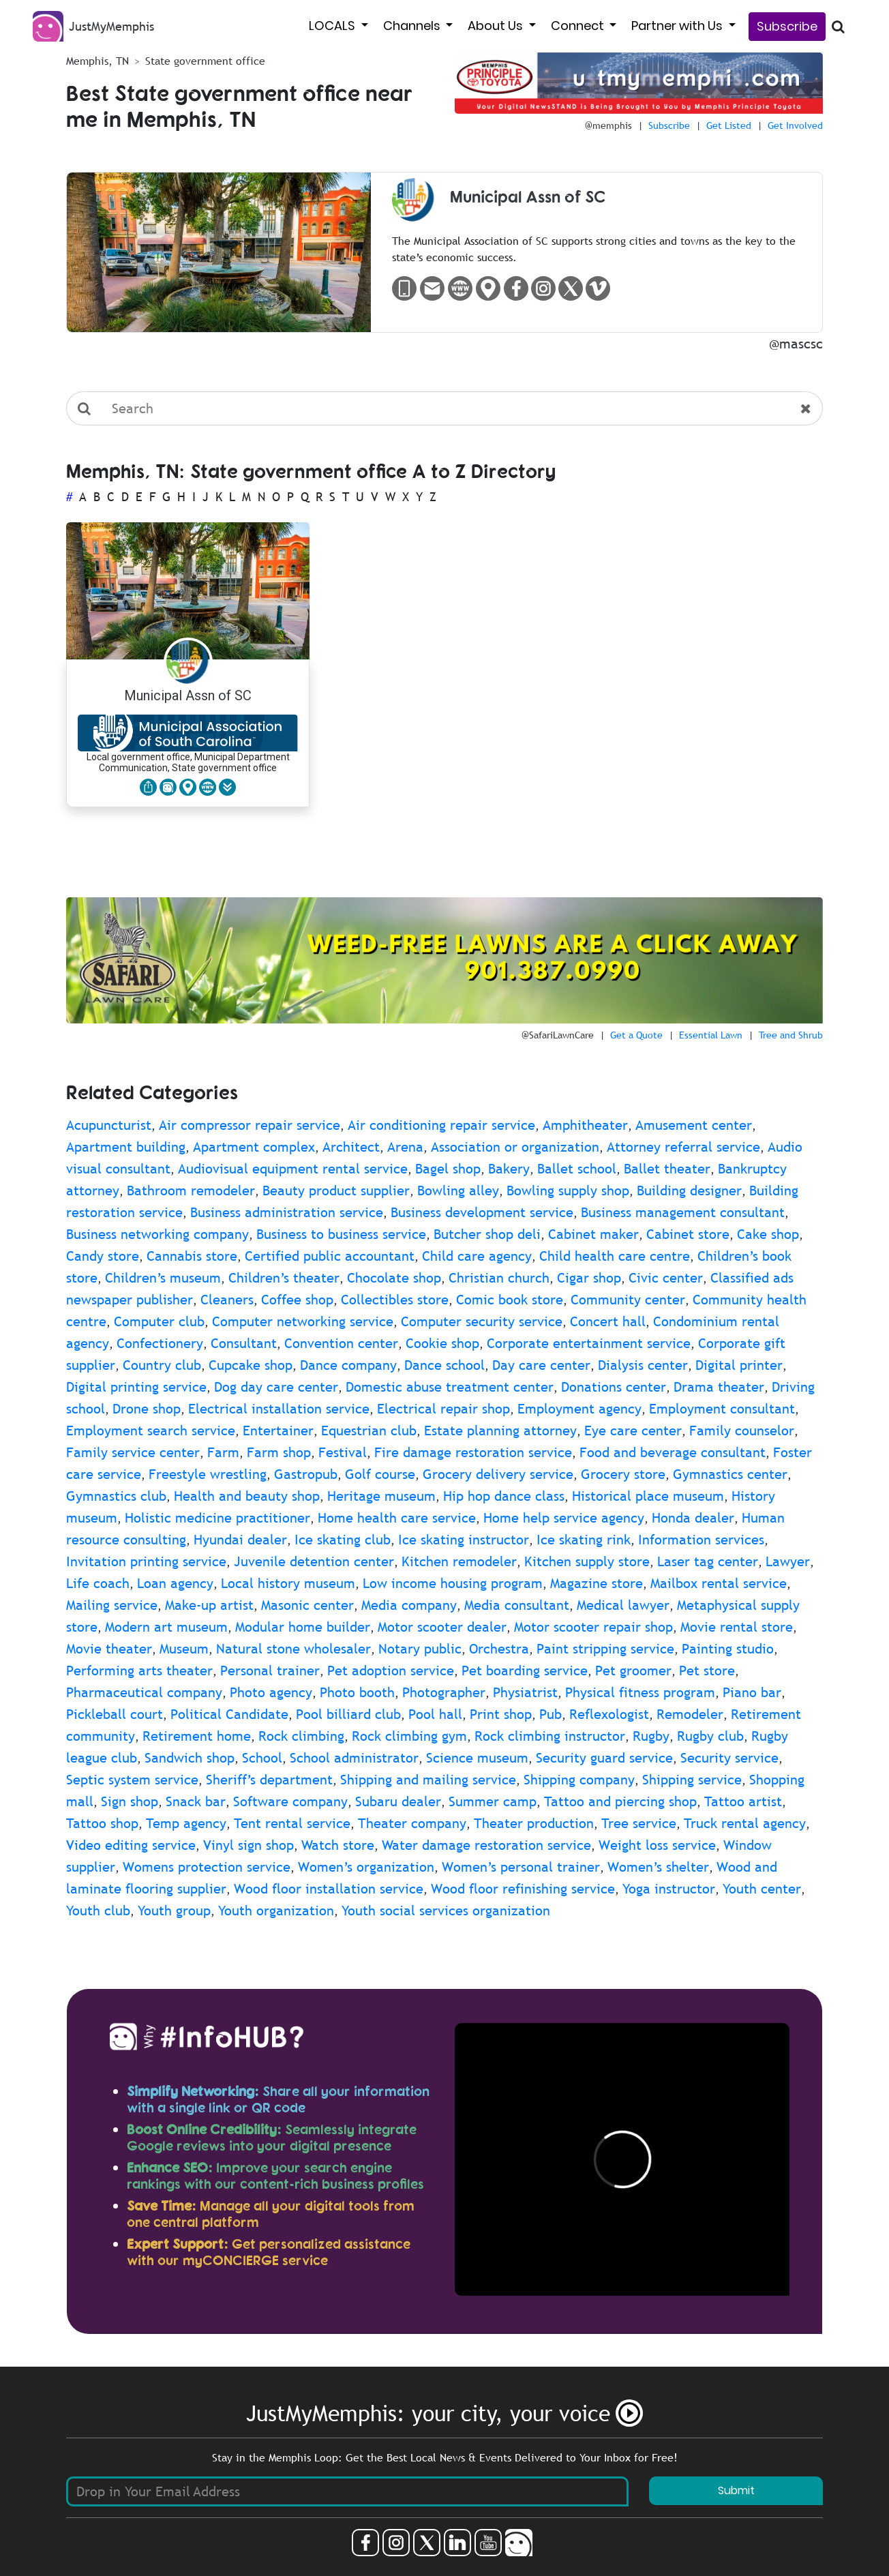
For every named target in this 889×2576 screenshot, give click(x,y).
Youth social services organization (446, 1910)
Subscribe (787, 26)
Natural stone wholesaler (293, 1649)
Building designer (689, 1190)
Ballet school (576, 1169)
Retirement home (196, 1736)
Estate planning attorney (500, 1430)
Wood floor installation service (328, 1889)
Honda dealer (693, 1518)
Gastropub (305, 1474)
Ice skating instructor (463, 1539)
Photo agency (271, 1692)
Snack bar (196, 1801)
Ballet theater (667, 1169)
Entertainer (278, 1430)
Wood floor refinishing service (523, 1889)
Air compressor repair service (249, 1125)
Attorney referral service (683, 1147)
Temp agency (186, 1823)
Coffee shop (297, 1299)
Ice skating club (343, 1539)
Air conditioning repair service (441, 1125)
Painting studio (728, 1649)
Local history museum (288, 1583)
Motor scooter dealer (442, 1627)
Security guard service (604, 1758)
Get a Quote (636, 1035)
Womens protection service (206, 1867)
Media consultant (516, 1605)
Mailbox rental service (718, 1583)
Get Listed (728, 125)
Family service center (133, 1452)
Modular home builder (302, 1627)
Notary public (420, 1649)
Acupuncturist (108, 1125)
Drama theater (719, 1387)
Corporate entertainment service (589, 1343)
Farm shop (279, 1452)
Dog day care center (276, 1387)
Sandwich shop (190, 1758)
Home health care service (397, 1518)
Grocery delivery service (498, 1474)
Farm (223, 1452)
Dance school (444, 1365)
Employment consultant (722, 1409)
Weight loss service (657, 1845)
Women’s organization (366, 1867)
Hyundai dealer (240, 1539)
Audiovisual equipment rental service (293, 1169)
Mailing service (111, 1605)
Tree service (638, 1823)
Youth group (174, 1910)
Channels (413, 25)
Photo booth (357, 1692)
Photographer (443, 1692)
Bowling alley (458, 1190)
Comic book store (509, 1299)
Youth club (98, 1910)
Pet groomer (633, 1670)
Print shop (501, 1714)
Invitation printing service (146, 1561)
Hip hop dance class (503, 1496)
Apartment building (125, 1147)
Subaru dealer (398, 1801)
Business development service (482, 1212)
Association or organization (515, 1147)
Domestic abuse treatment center (450, 1387)
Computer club (159, 1321)
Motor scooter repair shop (593, 1627)
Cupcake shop (250, 1365)
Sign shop (129, 1801)
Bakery (509, 1169)
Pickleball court (114, 1714)
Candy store (102, 1256)
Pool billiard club (348, 1714)
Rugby (651, 1736)
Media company (409, 1605)
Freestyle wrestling (208, 1474)
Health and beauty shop (247, 1496)
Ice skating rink (584, 1539)
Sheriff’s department (269, 1779)
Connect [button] (579, 25)
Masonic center (307, 1605)
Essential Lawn (710, 1035)
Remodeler (690, 1714)
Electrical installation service (279, 1409)
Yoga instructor (668, 1889)
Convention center (341, 1343)
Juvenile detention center (314, 1561)
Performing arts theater (139, 1670)
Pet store (707, 1670)
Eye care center (633, 1430)
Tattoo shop (102, 1823)
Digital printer (739, 1365)
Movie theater (109, 1649)
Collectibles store (395, 1299)
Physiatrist (525, 1692)
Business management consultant (683, 1212)
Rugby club (710, 1736)
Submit (736, 2490)
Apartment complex (254, 1147)
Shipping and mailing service (428, 1779)
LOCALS (333, 25)
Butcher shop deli (487, 1234)
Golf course (380, 1474)
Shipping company (579, 1779)
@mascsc (796, 344)
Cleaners (227, 1299)
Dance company (348, 1365)
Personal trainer (270, 1670)
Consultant (244, 1343)
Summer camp (493, 1801)
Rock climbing (301, 1736)
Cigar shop (589, 1278)
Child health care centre (614, 1256)
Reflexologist (609, 1714)
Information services (701, 1539)
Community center (628, 1299)
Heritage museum (381, 1496)
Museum (184, 1649)
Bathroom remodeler (191, 1190)
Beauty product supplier (336, 1190)
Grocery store (623, 1474)
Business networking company (157, 1234)
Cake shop (768, 1234)
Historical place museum (648, 1496)
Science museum (477, 1758)
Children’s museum (163, 1278)
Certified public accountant (330, 1256)
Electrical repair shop (443, 1409)
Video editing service (131, 1845)
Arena (405, 1147)
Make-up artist (209, 1605)
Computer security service (481, 1321)
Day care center (541, 1365)
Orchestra (499, 1649)
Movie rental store (736, 1627)
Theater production (534, 1823)
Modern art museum (166, 1627)
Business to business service (341, 1234)
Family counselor (741, 1430)
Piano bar (752, 1692)
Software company (290, 1801)
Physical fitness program (640, 1692)
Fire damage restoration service (473, 1452)
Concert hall (608, 1321)
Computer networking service (302, 1321)
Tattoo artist (743, 1801)
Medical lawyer (623, 1605)
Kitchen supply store (587, 1561)
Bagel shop (448, 1169)
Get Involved (795, 125)
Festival (342, 1452)
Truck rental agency (745, 1823)
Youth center (762, 1889)
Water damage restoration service (486, 1845)
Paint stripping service (605, 1649)
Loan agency (175, 1583)
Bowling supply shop (568, 1190)
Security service (729, 1758)
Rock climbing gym (409, 1736)
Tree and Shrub (791, 1035)
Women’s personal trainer (521, 1867)
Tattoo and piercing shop (620, 1801)
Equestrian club (369, 1430)
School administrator (354, 1758)
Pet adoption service (390, 1670)
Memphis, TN (97, 60)
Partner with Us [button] (678, 25)
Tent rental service (292, 1823)
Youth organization (276, 1910)
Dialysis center (643, 1365)
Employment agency (579, 1409)
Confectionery (160, 1343)
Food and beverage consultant (672, 1452)
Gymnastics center (730, 1474)
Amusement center (693, 1125)
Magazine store (596, 1583)
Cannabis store (192, 1256)
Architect (351, 1147)
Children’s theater (284, 1278)
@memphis (608, 125)
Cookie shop (442, 1343)
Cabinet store (687, 1234)
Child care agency (477, 1256)
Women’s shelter (658, 1867)
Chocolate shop (394, 1278)
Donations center (613, 1387)
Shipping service (692, 1779)
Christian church (499, 1278)
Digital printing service (136, 1387)
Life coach (98, 1583)
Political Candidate (229, 1714)
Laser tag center (707, 1561)
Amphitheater (585, 1125)
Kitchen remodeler (459, 1561)
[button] (227, 787)
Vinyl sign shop (248, 1845)
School (262, 1758)
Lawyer (788, 1561)
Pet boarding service (525, 1670)
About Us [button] (497, 25)
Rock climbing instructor (549, 1736)
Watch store (337, 1845)
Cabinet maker (593, 1234)
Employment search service (150, 1430)
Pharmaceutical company (144, 1692)
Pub (550, 1714)
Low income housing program (453, 1583)
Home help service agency (563, 1518)
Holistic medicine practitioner (217, 1518)
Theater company (412, 1823)
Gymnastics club (116, 1496)
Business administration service (286, 1212)
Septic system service (132, 1779)
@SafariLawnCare (558, 1035)
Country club (162, 1365)
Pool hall (435, 1714)
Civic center (666, 1278)
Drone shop (146, 1409)
